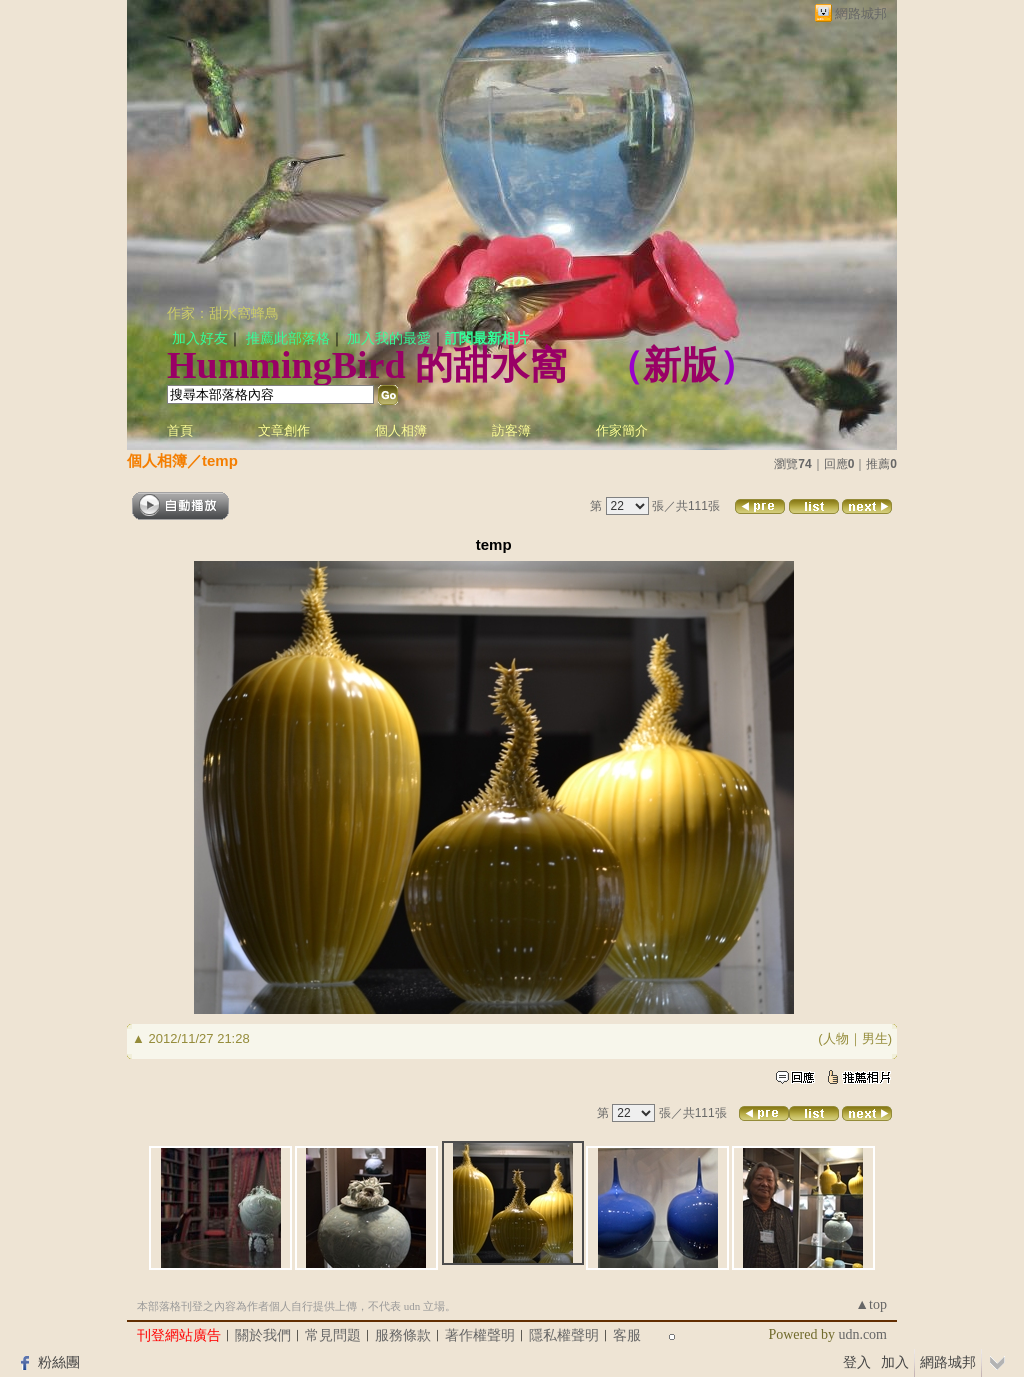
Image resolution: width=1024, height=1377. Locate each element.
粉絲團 (59, 1362)
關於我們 (263, 1335)
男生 (875, 1038)
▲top (871, 1304)
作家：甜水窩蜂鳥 (223, 313)
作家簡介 (622, 430)
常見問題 (333, 1335)
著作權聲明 (480, 1335)
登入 (857, 1362)
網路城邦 (861, 13)
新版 (681, 365)
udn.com (862, 1334)
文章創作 (284, 430)
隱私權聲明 (564, 1335)
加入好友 (200, 338)
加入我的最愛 (389, 338)
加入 (895, 1362)
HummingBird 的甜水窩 (367, 365)
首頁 (180, 430)
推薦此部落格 (288, 338)
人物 (836, 1038)
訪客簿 (511, 430)
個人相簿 (401, 430)
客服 (627, 1335)
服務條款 (403, 1335)
